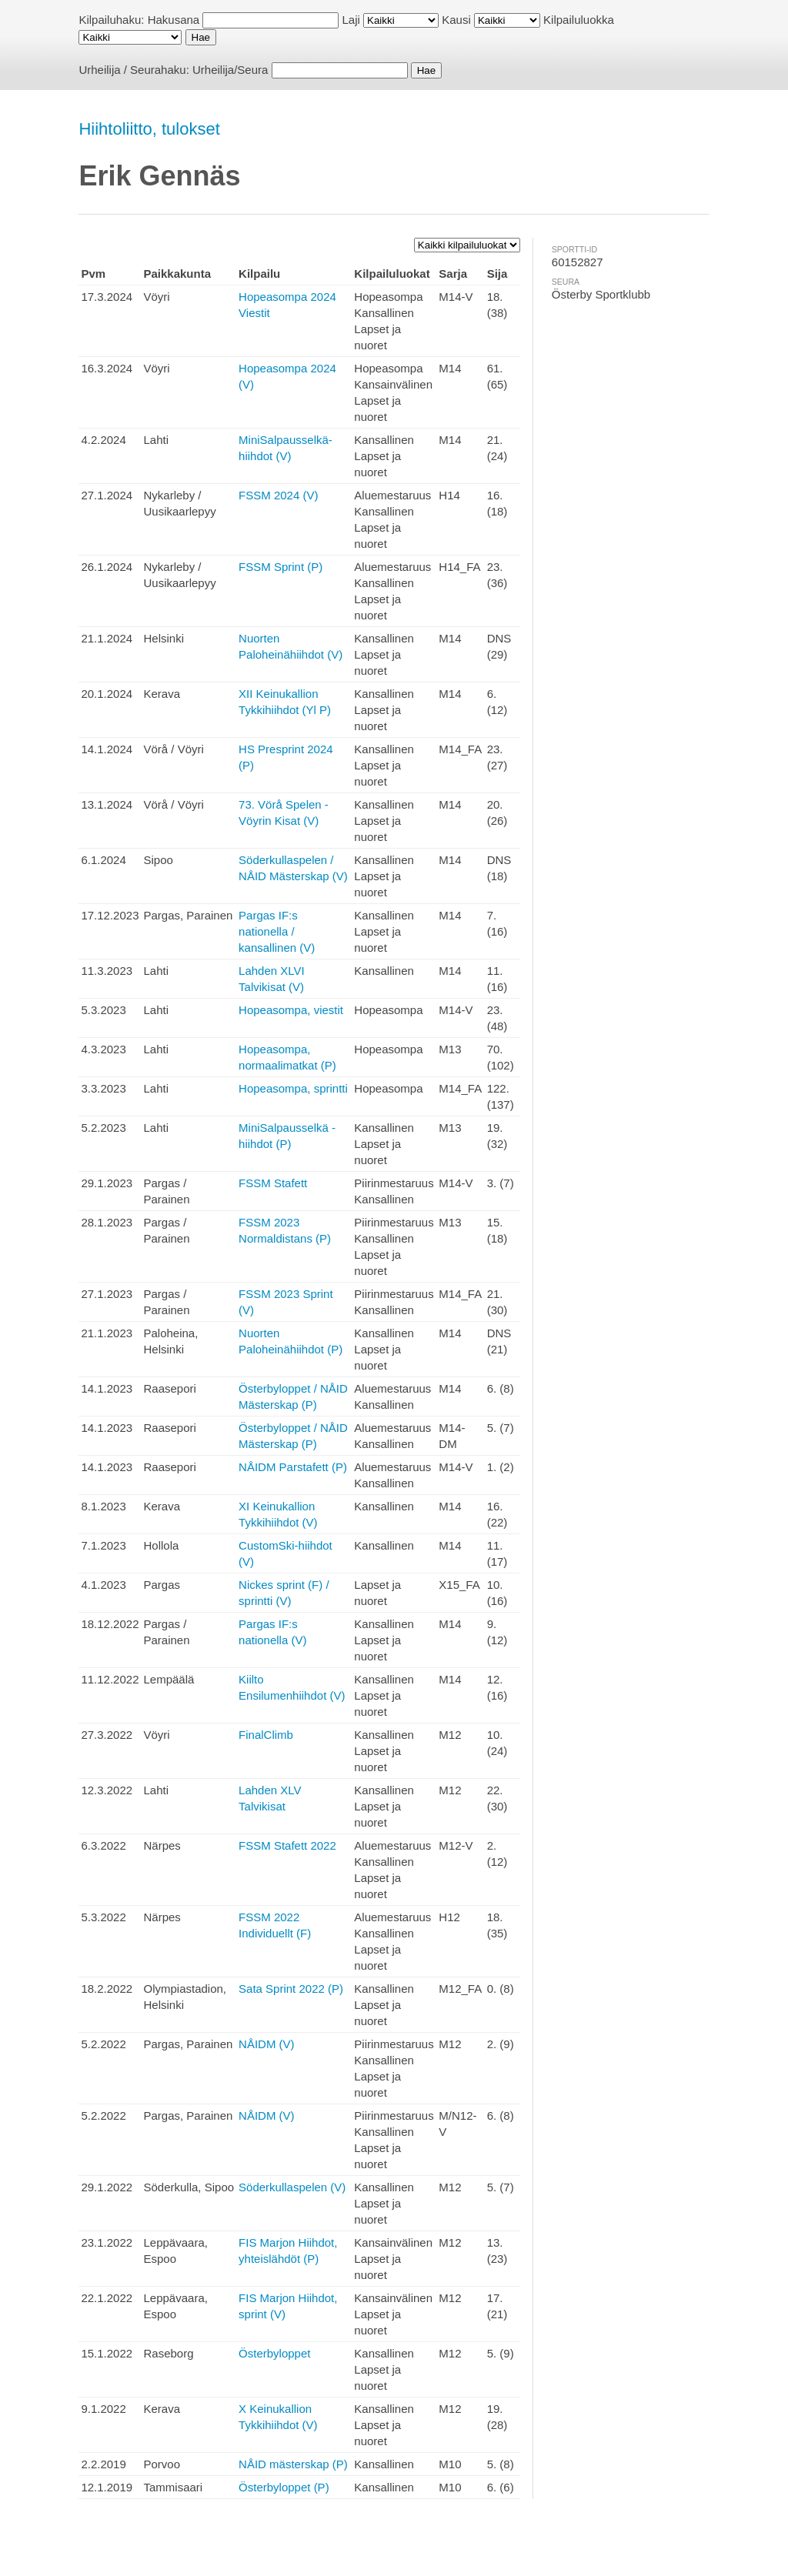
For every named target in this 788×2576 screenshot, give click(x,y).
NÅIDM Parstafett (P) (293, 1466)
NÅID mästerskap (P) (293, 2464)
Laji (351, 19)
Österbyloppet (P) (284, 2487)
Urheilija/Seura (230, 69)
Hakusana (174, 19)
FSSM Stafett (273, 1183)
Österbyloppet (274, 2353)
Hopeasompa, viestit (291, 1009)
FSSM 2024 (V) (278, 495)
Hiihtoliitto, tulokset (148, 128)
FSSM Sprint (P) (280, 566)
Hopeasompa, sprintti (293, 1088)
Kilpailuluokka (578, 19)
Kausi (456, 19)
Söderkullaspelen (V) (292, 2187)
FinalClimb (266, 1734)
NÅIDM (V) (267, 2043)
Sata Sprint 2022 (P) (291, 1988)
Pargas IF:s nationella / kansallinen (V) (277, 931)
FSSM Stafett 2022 (287, 1845)
